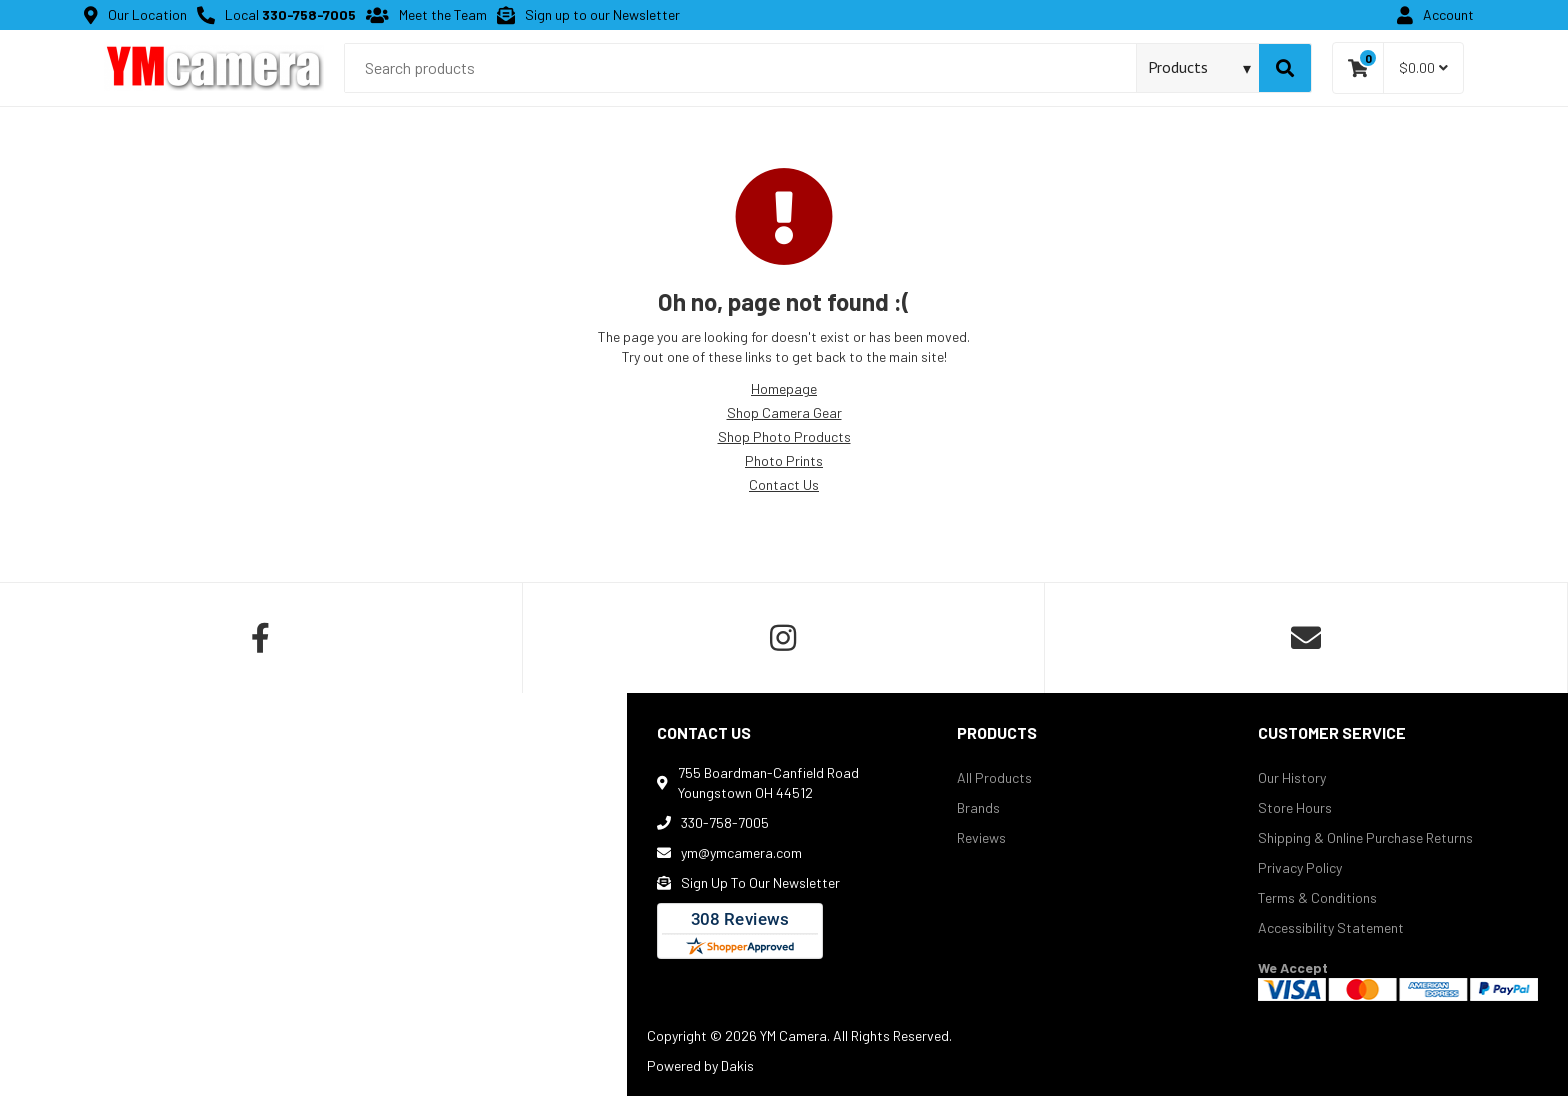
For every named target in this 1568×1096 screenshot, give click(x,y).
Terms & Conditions (1317, 897)
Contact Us (784, 484)
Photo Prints (784, 460)
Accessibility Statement (1331, 927)
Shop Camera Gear (784, 412)
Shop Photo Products (784, 436)
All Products (994, 777)
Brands (978, 807)
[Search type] (1200, 67)
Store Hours (1295, 807)
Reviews (981, 837)
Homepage (784, 388)
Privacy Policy (1300, 867)
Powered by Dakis (700, 1065)
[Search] (1285, 68)
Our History (1292, 777)
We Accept (1293, 967)
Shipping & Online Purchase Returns (1365, 837)
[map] (313, 894)
